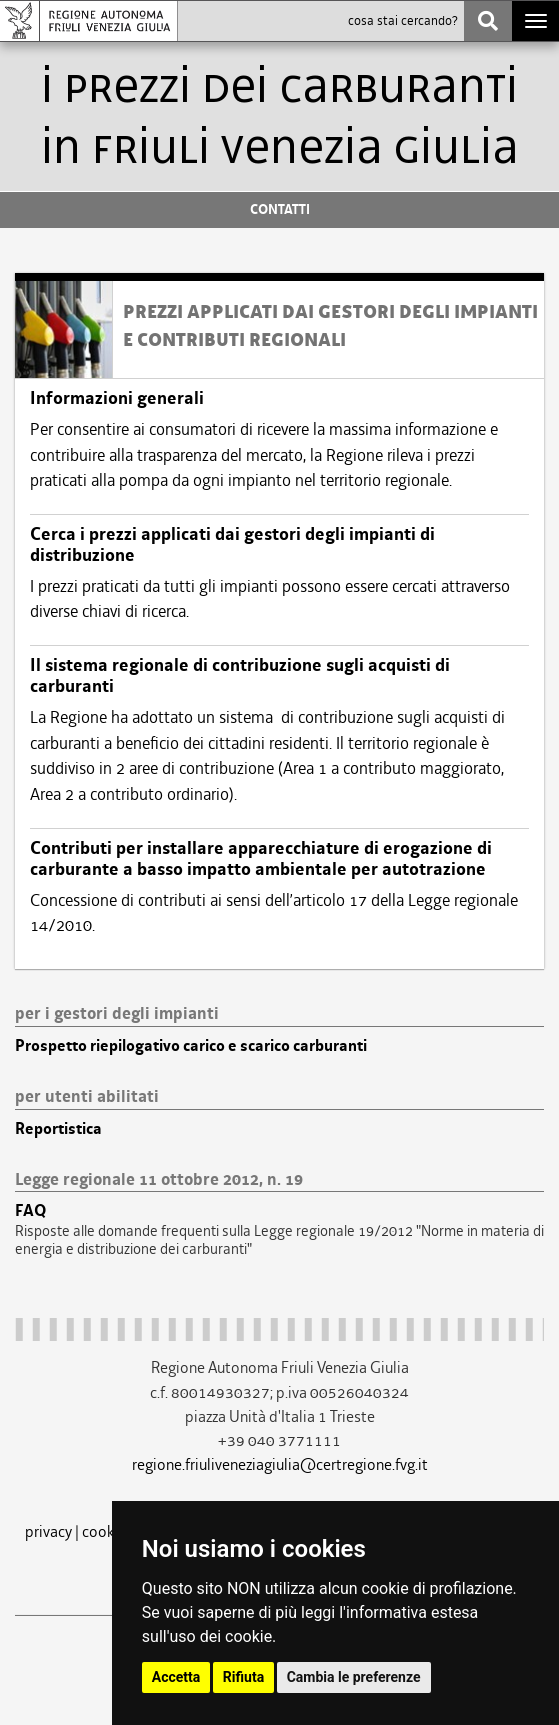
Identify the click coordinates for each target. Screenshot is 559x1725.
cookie (104, 1531)
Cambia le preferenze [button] (354, 1677)
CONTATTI (280, 210)
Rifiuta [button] (243, 1677)
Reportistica (58, 1129)
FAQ (30, 1211)
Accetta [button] (176, 1677)
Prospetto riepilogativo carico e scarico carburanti (191, 1046)
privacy (48, 1531)
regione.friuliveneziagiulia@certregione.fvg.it (280, 1464)
